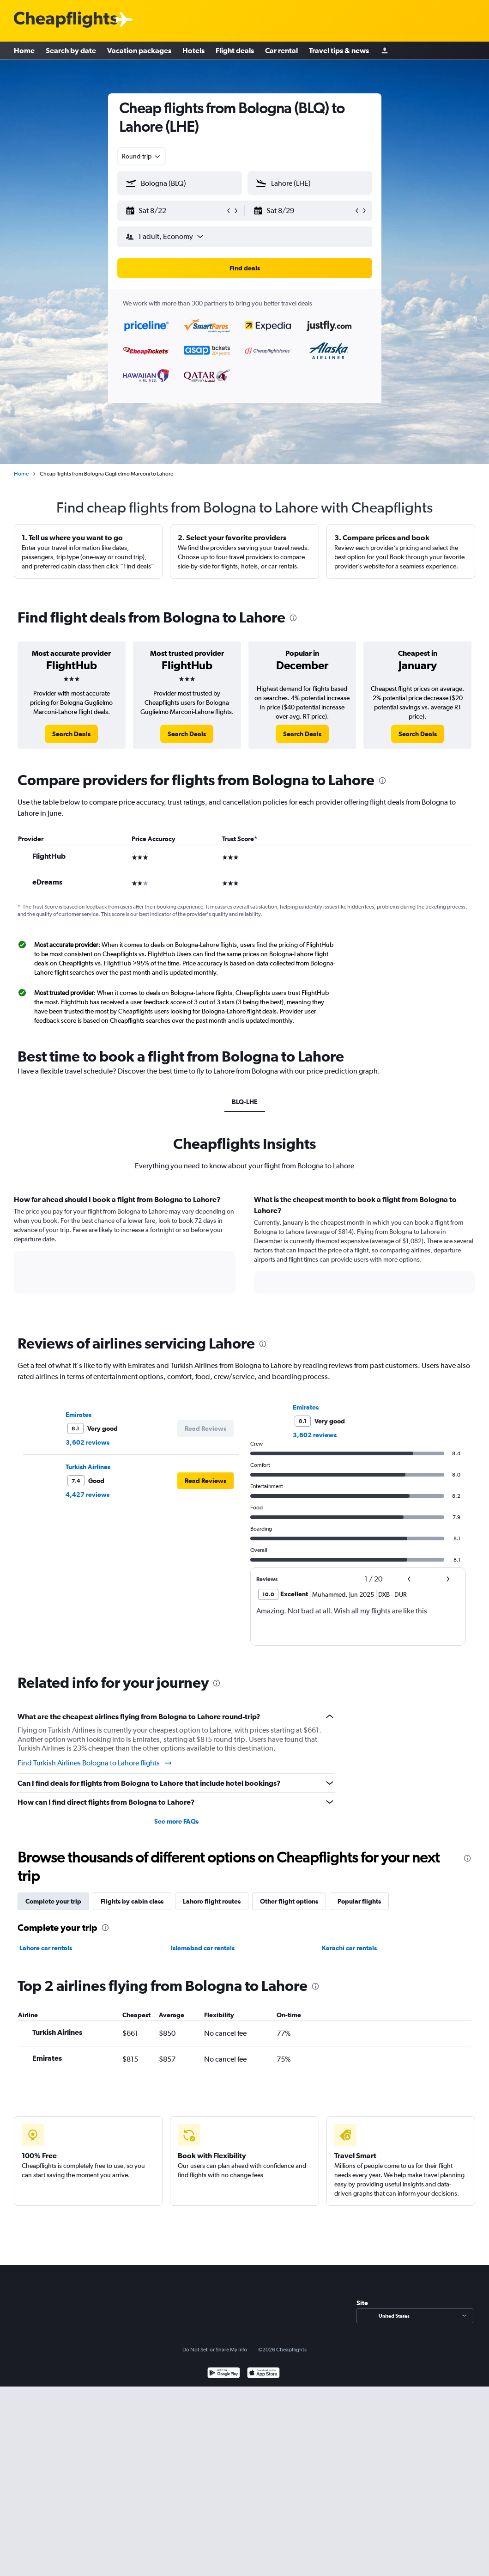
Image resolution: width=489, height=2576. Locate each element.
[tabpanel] (244, 1253)
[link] (71, 734)
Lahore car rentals (45, 1948)
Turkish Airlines (88, 1467)
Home (24, 51)
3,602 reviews (87, 1442)
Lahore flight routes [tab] (212, 1901)
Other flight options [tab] (289, 1901)
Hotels (193, 51)
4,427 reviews (87, 1494)
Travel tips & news (339, 51)
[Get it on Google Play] (223, 2374)
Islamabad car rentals (203, 1948)
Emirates (78, 1414)
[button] (175, 210)
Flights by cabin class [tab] (132, 1901)
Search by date (71, 51)
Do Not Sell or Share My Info (214, 2349)
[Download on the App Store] (263, 2374)
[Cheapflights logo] (65, 20)
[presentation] (293, 618)
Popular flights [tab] (359, 1901)
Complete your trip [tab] (53, 1901)
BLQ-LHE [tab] (245, 1101)
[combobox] (141, 156)
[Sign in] (384, 51)
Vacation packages (139, 51)
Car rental (281, 51)
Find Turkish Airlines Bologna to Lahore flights (95, 1763)
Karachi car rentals (349, 1948)
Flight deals (235, 51)
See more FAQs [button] (176, 1821)
